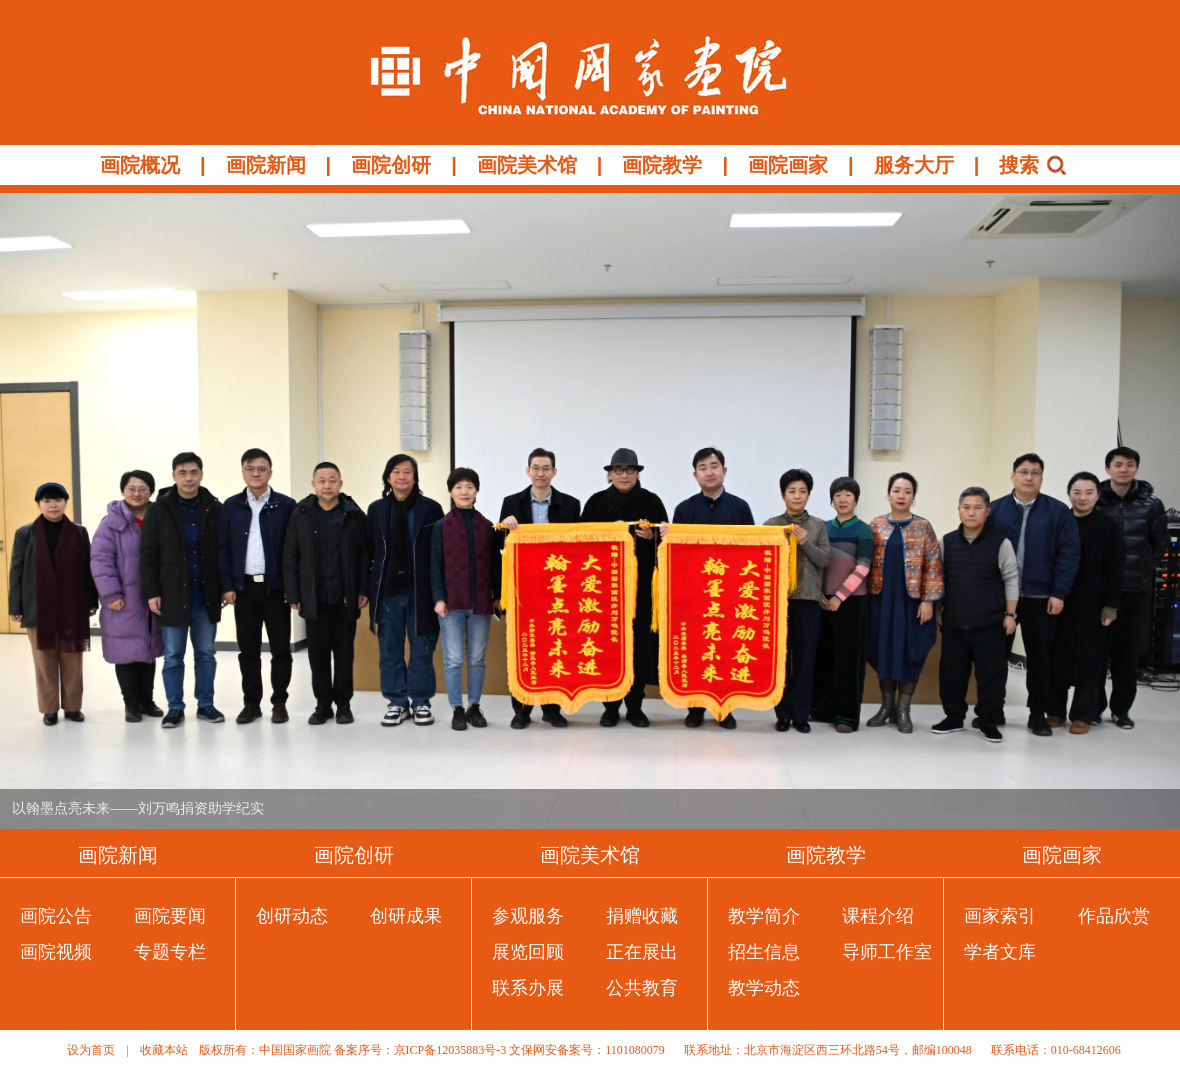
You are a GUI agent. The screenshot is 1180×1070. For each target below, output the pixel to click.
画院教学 (662, 165)
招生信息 (764, 952)
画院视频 (56, 952)
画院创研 (391, 165)
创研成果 (406, 916)
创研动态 (292, 916)
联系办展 (528, 988)
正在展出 (642, 952)
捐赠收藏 (642, 916)
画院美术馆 (527, 165)
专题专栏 (170, 952)
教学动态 (764, 988)
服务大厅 (914, 165)
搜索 (1019, 165)
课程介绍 (878, 916)
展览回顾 (528, 952)
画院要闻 (170, 916)
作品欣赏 (1114, 916)
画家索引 (1000, 916)
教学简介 (764, 916)
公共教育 (642, 988)
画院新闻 (266, 165)
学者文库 (1000, 952)
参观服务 (528, 916)
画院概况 (140, 165)
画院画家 (788, 165)
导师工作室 (887, 952)
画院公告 (56, 916)
